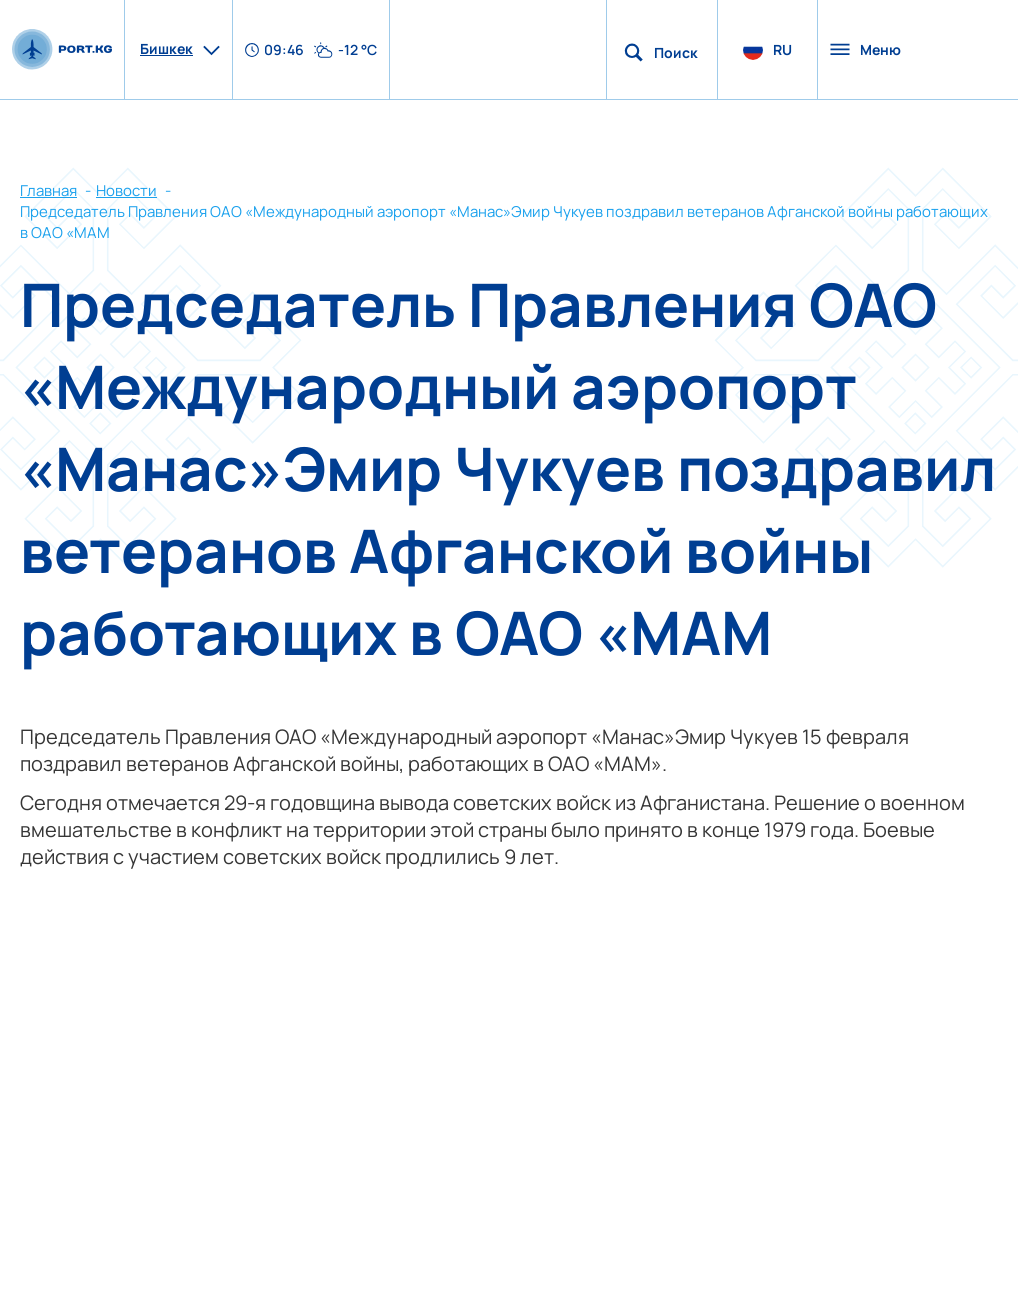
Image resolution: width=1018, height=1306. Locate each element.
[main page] (62, 49)
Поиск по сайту (677, 52)
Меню (865, 49)
